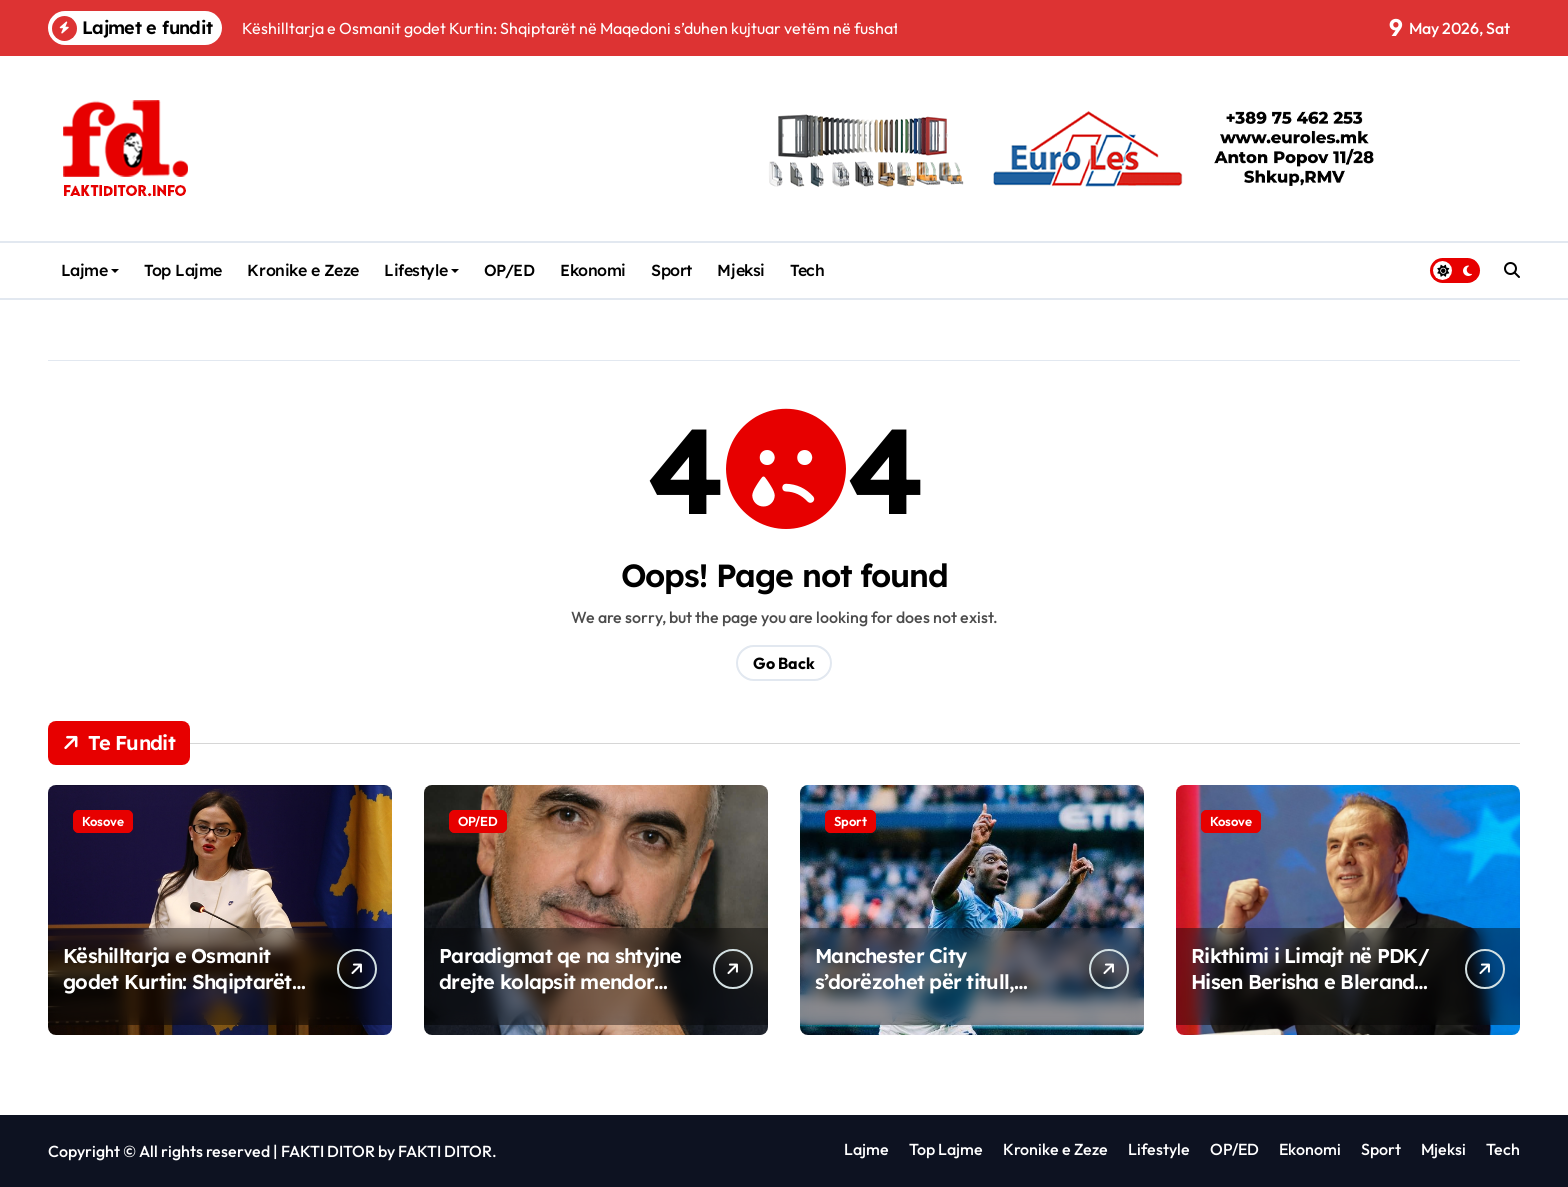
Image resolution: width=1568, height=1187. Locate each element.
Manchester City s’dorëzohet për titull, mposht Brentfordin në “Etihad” (921, 994)
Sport (671, 270)
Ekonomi (593, 270)
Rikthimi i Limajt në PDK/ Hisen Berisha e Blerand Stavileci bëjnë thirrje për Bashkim (1310, 994)
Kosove (103, 821)
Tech (807, 270)
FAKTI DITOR (328, 1151)
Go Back (784, 663)
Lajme (90, 270)
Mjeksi (740, 270)
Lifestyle (421, 270)
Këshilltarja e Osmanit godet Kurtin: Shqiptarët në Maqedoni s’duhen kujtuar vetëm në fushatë (182, 994)
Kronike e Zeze (302, 270)
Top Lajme (183, 270)
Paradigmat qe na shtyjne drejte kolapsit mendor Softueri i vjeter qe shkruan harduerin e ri (560, 994)
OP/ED (509, 270)
